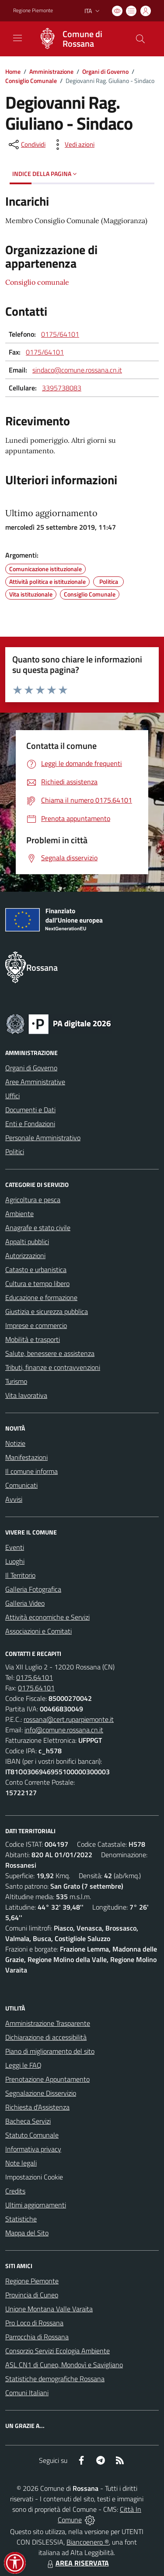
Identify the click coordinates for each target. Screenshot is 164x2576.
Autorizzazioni (25, 1255)
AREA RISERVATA (77, 2563)
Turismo (16, 1381)
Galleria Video (25, 1603)
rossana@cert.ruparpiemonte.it (69, 1719)
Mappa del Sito (27, 2233)
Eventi (14, 1547)
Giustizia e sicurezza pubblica (46, 1311)
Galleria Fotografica (33, 1589)
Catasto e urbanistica (35, 1269)
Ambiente (19, 1213)
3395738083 (61, 388)
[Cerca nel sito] (140, 38)
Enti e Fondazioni (30, 1123)
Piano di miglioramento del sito (49, 2051)
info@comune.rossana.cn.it (63, 1729)
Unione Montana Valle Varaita (49, 2309)
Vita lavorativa (26, 1395)
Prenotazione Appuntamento (47, 2079)
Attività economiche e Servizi (47, 1617)
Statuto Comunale (32, 2135)
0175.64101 (34, 1677)
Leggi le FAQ (23, 2065)
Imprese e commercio (36, 1325)
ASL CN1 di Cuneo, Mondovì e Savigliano (64, 2364)
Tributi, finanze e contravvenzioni (52, 1367)
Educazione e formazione (41, 1297)
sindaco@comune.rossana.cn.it (77, 370)
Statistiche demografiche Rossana (55, 2378)
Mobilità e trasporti (32, 1339)
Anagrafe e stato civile (37, 1227)
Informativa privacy (33, 2149)
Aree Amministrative (35, 1081)
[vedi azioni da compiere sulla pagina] (72, 145)
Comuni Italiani (27, 2392)
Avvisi (13, 1499)
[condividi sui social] (26, 145)
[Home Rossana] (78, 39)
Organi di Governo (105, 71)
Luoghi (14, 1561)
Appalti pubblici (27, 1241)
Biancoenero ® (87, 2542)
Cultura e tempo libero (37, 1283)
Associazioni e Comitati (38, 1631)
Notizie (15, 1443)
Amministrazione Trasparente (47, 2023)
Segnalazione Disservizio (40, 2093)
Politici (14, 1151)
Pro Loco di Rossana (34, 2322)
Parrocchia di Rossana (37, 2336)
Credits (15, 2191)
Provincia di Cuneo (31, 2295)
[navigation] (17, 38)
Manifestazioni (26, 1457)
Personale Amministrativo (42, 1137)
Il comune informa (31, 1471)
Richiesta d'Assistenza (37, 2107)
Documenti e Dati (30, 1109)
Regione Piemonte (32, 2281)
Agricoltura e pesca (32, 1199)
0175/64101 (60, 334)
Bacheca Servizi (28, 2121)
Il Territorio (20, 1575)
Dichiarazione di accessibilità (46, 2037)
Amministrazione (51, 71)
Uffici (12, 1095)
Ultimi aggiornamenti (35, 2205)
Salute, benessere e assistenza (49, 1353)
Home (13, 71)
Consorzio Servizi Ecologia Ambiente (57, 2350)
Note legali (21, 2163)
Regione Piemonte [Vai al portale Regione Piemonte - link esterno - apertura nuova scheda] (33, 10)
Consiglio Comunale (31, 80)
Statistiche (21, 2219)
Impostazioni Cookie (34, 2177)
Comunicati (21, 1485)
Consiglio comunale (37, 282)
